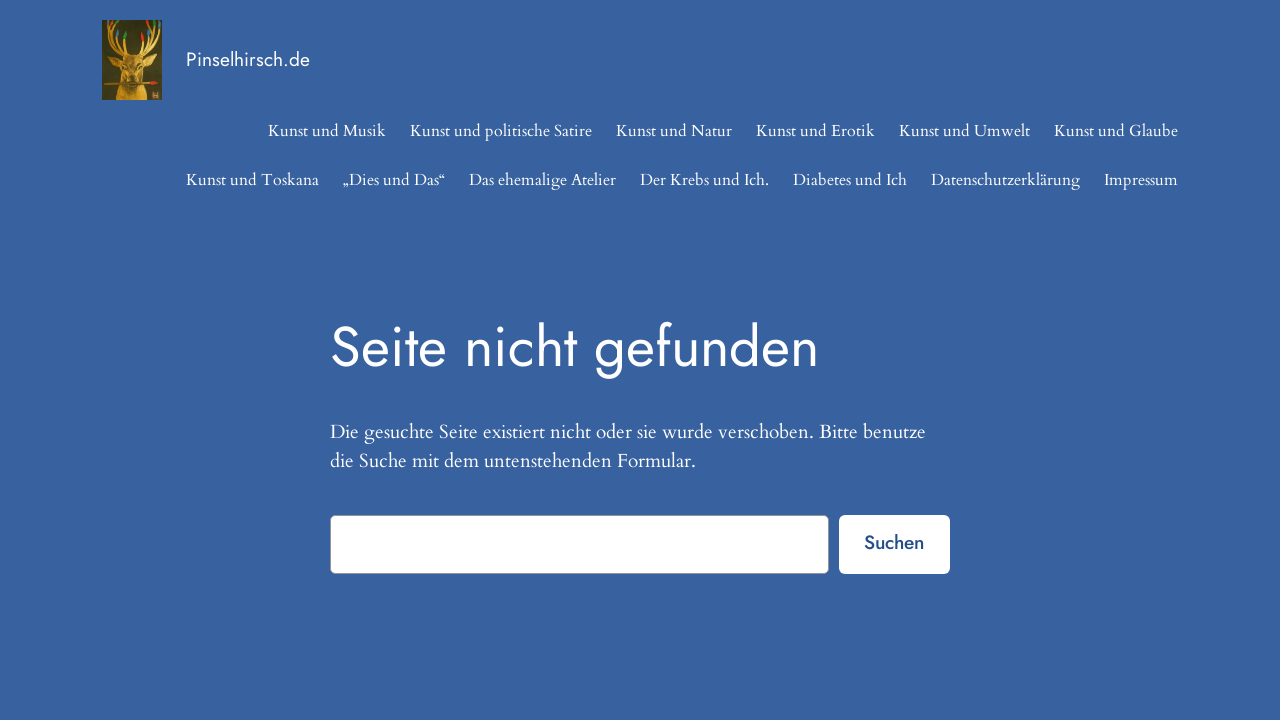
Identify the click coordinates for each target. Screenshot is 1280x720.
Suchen (894, 542)
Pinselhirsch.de (248, 59)
